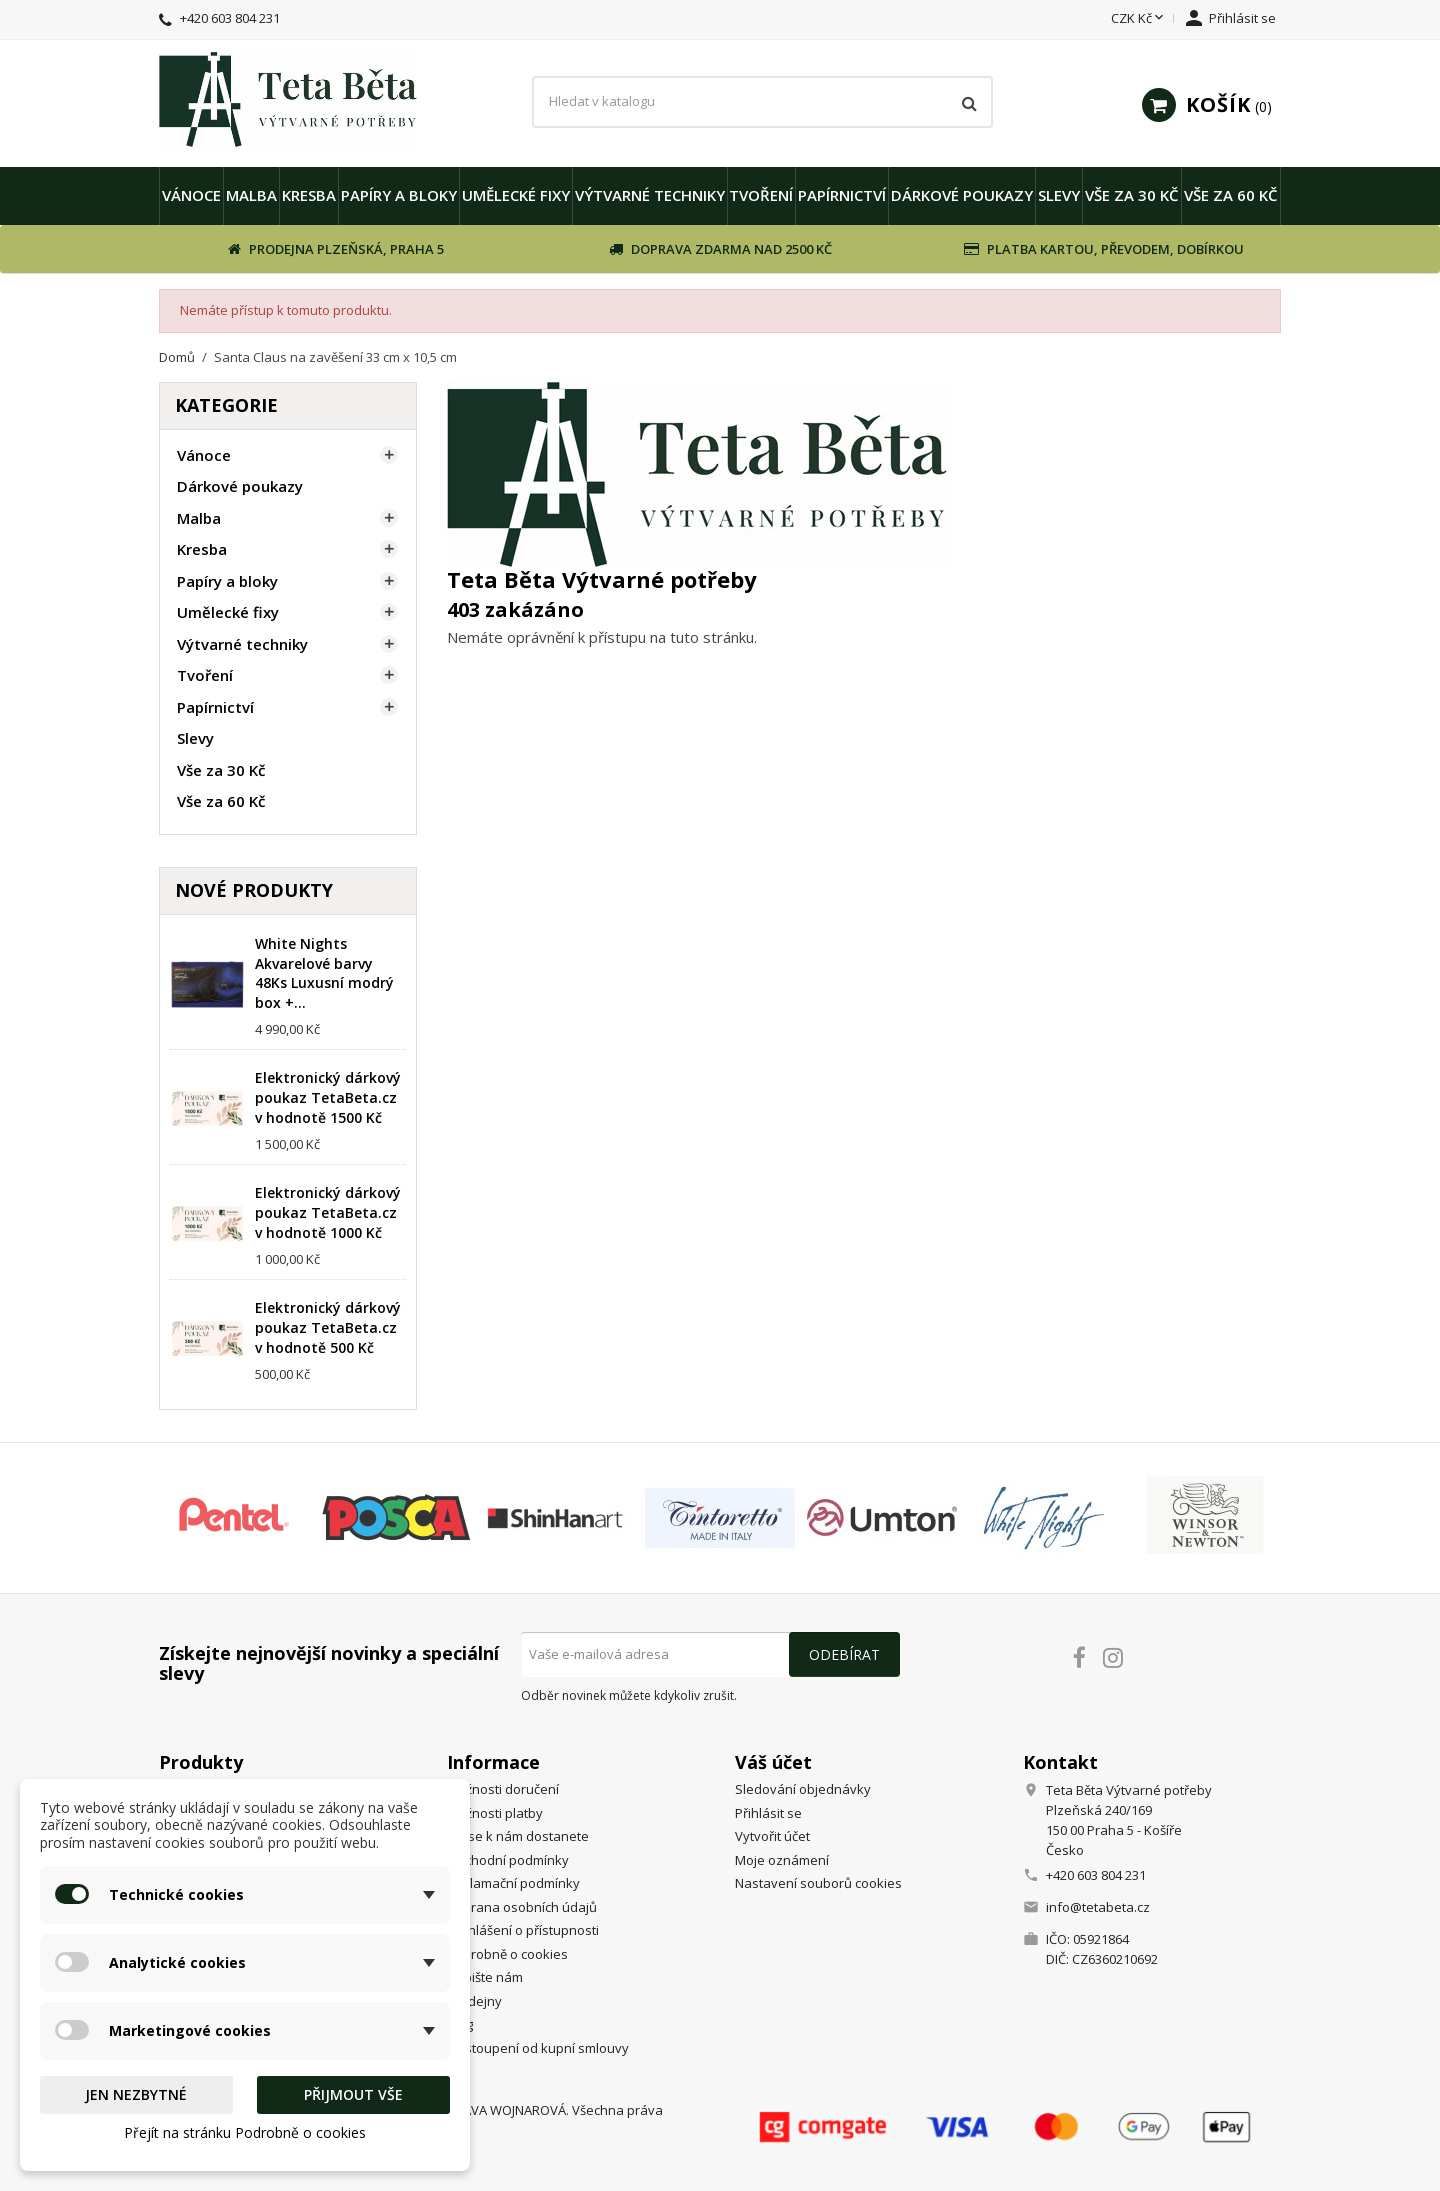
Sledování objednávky (803, 1789)
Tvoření (761, 195)
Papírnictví (842, 195)
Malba (251, 195)
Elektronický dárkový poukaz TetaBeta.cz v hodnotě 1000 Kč (328, 1212)
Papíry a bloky (399, 195)
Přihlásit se (768, 1813)
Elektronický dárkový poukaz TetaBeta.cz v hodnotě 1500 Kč (328, 1097)
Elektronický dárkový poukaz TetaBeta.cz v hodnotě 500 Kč (328, 1327)
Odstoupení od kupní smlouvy (538, 2048)
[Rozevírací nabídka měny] (1139, 19)
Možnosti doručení (503, 1789)
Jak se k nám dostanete (518, 1836)
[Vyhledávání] (762, 102)
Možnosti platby (495, 1813)
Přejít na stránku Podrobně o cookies (245, 2132)
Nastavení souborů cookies (818, 1883)
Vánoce (191, 195)
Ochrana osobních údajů (522, 1907)
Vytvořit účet (772, 1836)
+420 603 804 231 (230, 18)
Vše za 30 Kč (1132, 195)
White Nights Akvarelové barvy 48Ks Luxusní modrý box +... (324, 973)
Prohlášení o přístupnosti (523, 1930)
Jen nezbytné (136, 2094)
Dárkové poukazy (962, 195)
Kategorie (226, 405)
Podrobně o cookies (507, 1954)
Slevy (1059, 195)
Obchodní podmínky (508, 1860)
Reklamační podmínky (513, 1883)
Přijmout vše (353, 2094)
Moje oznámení (782, 1860)
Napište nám (485, 1977)
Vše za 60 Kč (1231, 195)
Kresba (309, 195)
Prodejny (474, 2001)
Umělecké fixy (516, 195)
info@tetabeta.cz (1098, 1907)
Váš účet (773, 1762)
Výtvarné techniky (650, 195)
